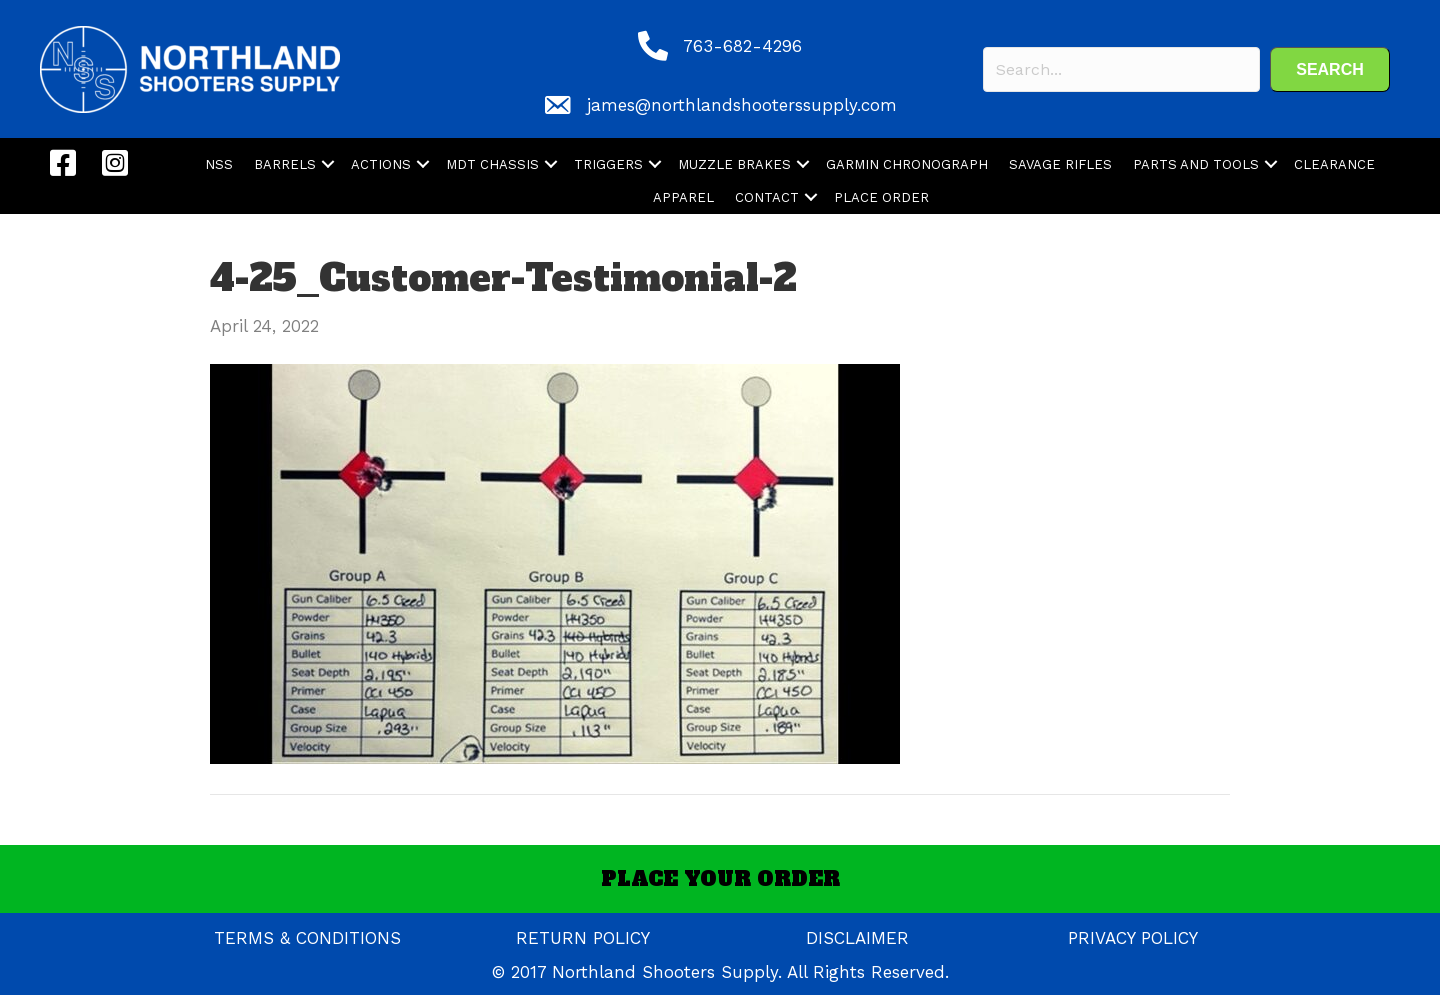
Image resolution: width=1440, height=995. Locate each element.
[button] (1330, 69)
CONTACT (767, 197)
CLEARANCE (1334, 164)
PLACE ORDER (881, 197)
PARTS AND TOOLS (1196, 164)
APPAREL (683, 197)
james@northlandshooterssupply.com (742, 105)
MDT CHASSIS (492, 164)
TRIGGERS (608, 164)
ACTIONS (381, 164)
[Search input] (1121, 69)
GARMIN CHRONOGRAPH (907, 164)
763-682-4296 (742, 46)
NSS (219, 164)
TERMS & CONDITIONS (307, 938)
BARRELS (285, 164)
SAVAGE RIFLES (1060, 164)
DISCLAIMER (857, 938)
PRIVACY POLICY (1133, 938)
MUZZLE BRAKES (734, 164)
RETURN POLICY (583, 938)
